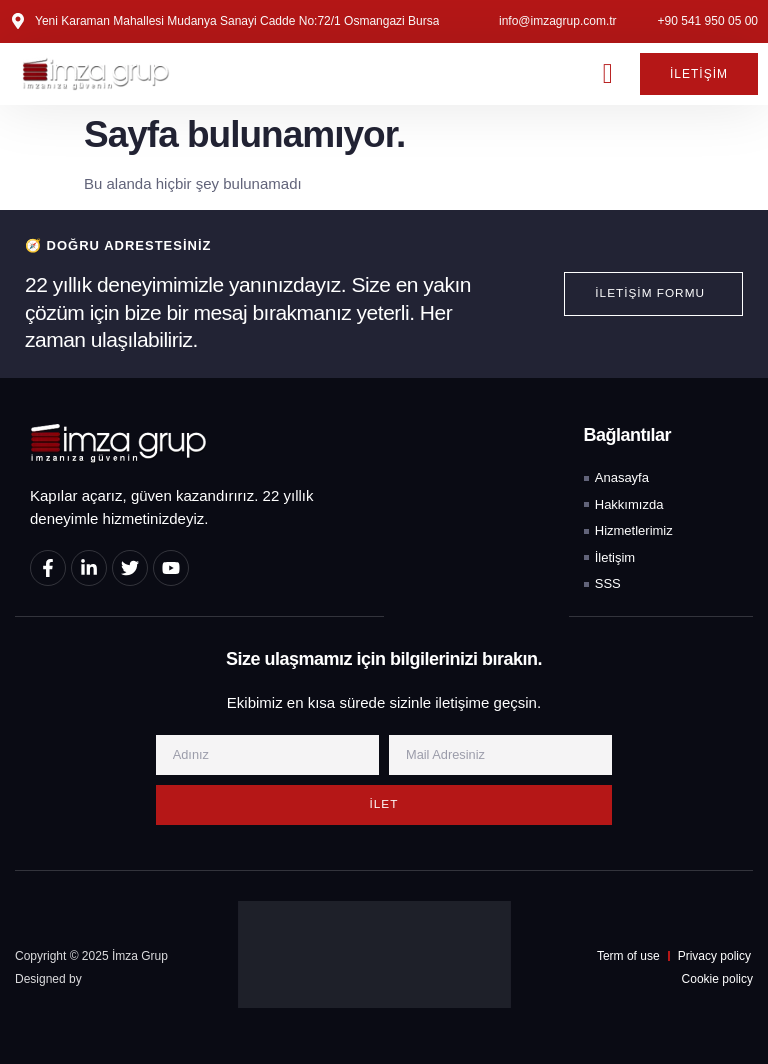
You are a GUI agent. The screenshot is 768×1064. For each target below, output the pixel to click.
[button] (608, 74)
